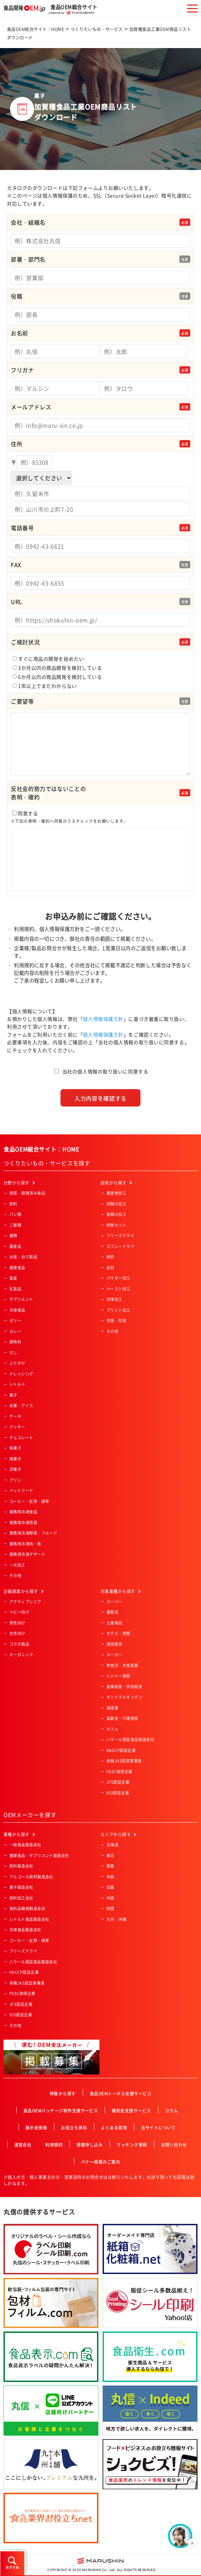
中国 (110, 1898)
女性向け (17, 1633)
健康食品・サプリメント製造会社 (39, 1856)
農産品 (15, 1246)
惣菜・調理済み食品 (27, 1193)
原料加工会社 (21, 1898)
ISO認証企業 (117, 1793)
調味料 (15, 1342)
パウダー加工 (118, 1278)
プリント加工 (118, 1310)
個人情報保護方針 (103, 1018)
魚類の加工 (116, 1214)
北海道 (112, 1845)
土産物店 (114, 1623)
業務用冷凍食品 (23, 1512)
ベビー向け (19, 1612)
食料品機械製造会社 (27, 1908)
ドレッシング (21, 1374)
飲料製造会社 (21, 1866)
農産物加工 (116, 1193)
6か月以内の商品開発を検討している (57, 676)
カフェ (112, 1729)
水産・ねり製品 (23, 1257)
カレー (15, 1331)
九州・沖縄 (116, 1919)
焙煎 (110, 1268)
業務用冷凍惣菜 (23, 1523)
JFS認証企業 (117, 1782)
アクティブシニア (25, 1602)
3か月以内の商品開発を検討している (57, 667)
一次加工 (17, 1565)
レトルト (17, 1384)
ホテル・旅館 (118, 1633)
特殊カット (116, 1225)
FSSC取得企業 (119, 1772)
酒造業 (112, 1708)
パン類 (15, 1214)
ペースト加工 (118, 1289)
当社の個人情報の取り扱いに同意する (105, 1071)
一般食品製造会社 (25, 1845)
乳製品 (15, 1289)
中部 (110, 1877)
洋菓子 (15, 1469)
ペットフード (21, 1490)
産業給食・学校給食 (124, 1687)
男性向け (17, 1623)
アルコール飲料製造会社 (31, 1877)
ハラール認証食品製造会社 (130, 1740)
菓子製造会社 (21, 1887)
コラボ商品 (19, 1644)
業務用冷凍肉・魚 (25, 1544)
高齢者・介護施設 (122, 1718)
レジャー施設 (118, 1676)
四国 (110, 1908)
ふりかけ (17, 1363)
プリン (15, 1480)
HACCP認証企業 (121, 1750)
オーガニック (21, 1655)
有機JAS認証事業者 (124, 1761)
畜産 (13, 1278)
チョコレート (21, 1438)
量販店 (112, 1612)
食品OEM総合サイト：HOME (35, 29)
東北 (110, 1856)
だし (13, 1353)
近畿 (110, 1887)
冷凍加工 (114, 1299)
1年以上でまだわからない (45, 685)
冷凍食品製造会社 (25, 1930)
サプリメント (21, 1299)
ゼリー (15, 1321)
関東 (110, 1866)
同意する (100, 851)
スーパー (114, 1602)
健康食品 (17, 1268)
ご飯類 (15, 1225)
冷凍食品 (17, 1310)
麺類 (13, 1236)
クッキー (17, 1427)
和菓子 (15, 1448)
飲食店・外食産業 (122, 1665)
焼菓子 (15, 1459)
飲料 (13, 1204)
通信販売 (114, 1644)
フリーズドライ (120, 1236)
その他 (15, 1575)
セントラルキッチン (124, 1697)
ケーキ (15, 1416)
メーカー (114, 1655)
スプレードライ (120, 1246)
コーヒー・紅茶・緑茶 (29, 1501)
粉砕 (110, 1257)
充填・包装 (116, 1321)
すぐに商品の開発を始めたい (48, 658)
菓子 (13, 1395)
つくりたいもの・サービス (97, 29)
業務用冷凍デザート (27, 1554)
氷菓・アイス (21, 1406)
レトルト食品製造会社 (29, 1919)
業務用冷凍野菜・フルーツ (33, 1533)
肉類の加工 (116, 1204)
